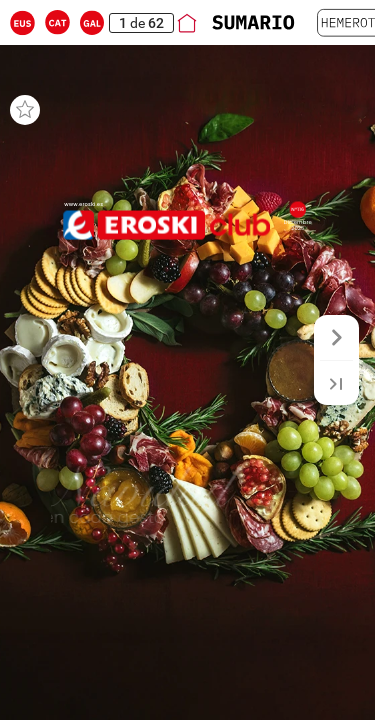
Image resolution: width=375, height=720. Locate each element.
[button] (22, 22)
